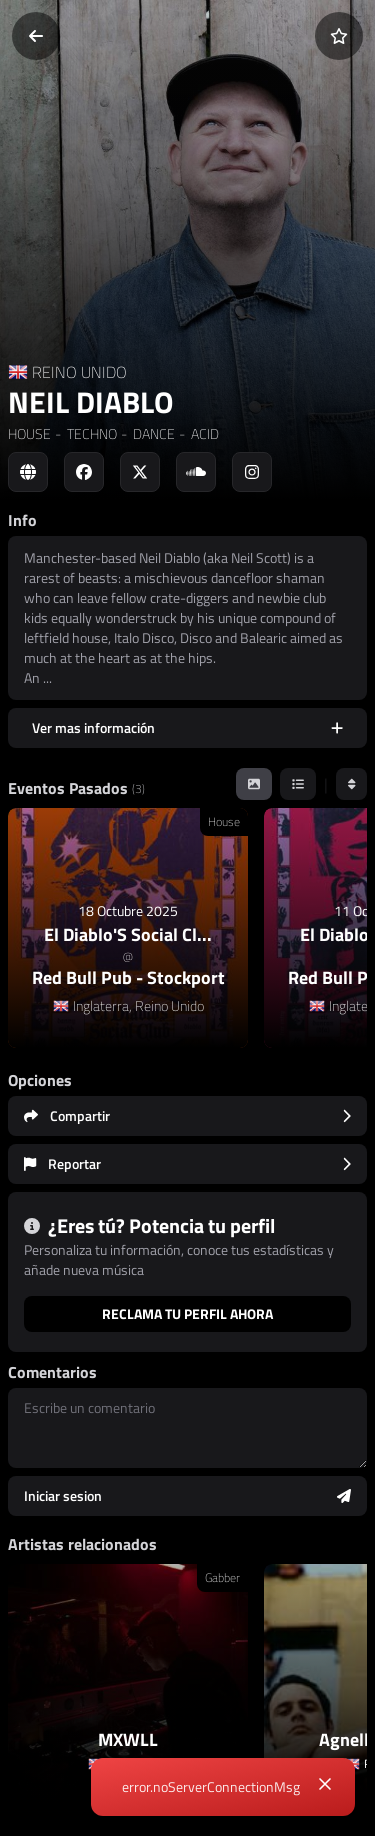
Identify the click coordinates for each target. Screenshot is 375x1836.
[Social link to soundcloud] (196, 472)
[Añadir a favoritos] (339, 36)
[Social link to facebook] (84, 472)
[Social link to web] (28, 472)
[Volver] (36, 36)
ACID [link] (203, 433)
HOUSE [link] (29, 433)
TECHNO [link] (90, 433)
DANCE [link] (152, 433)
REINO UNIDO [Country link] (79, 372)
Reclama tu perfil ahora (187, 1313)
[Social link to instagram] (252, 472)
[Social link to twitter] (140, 472)
